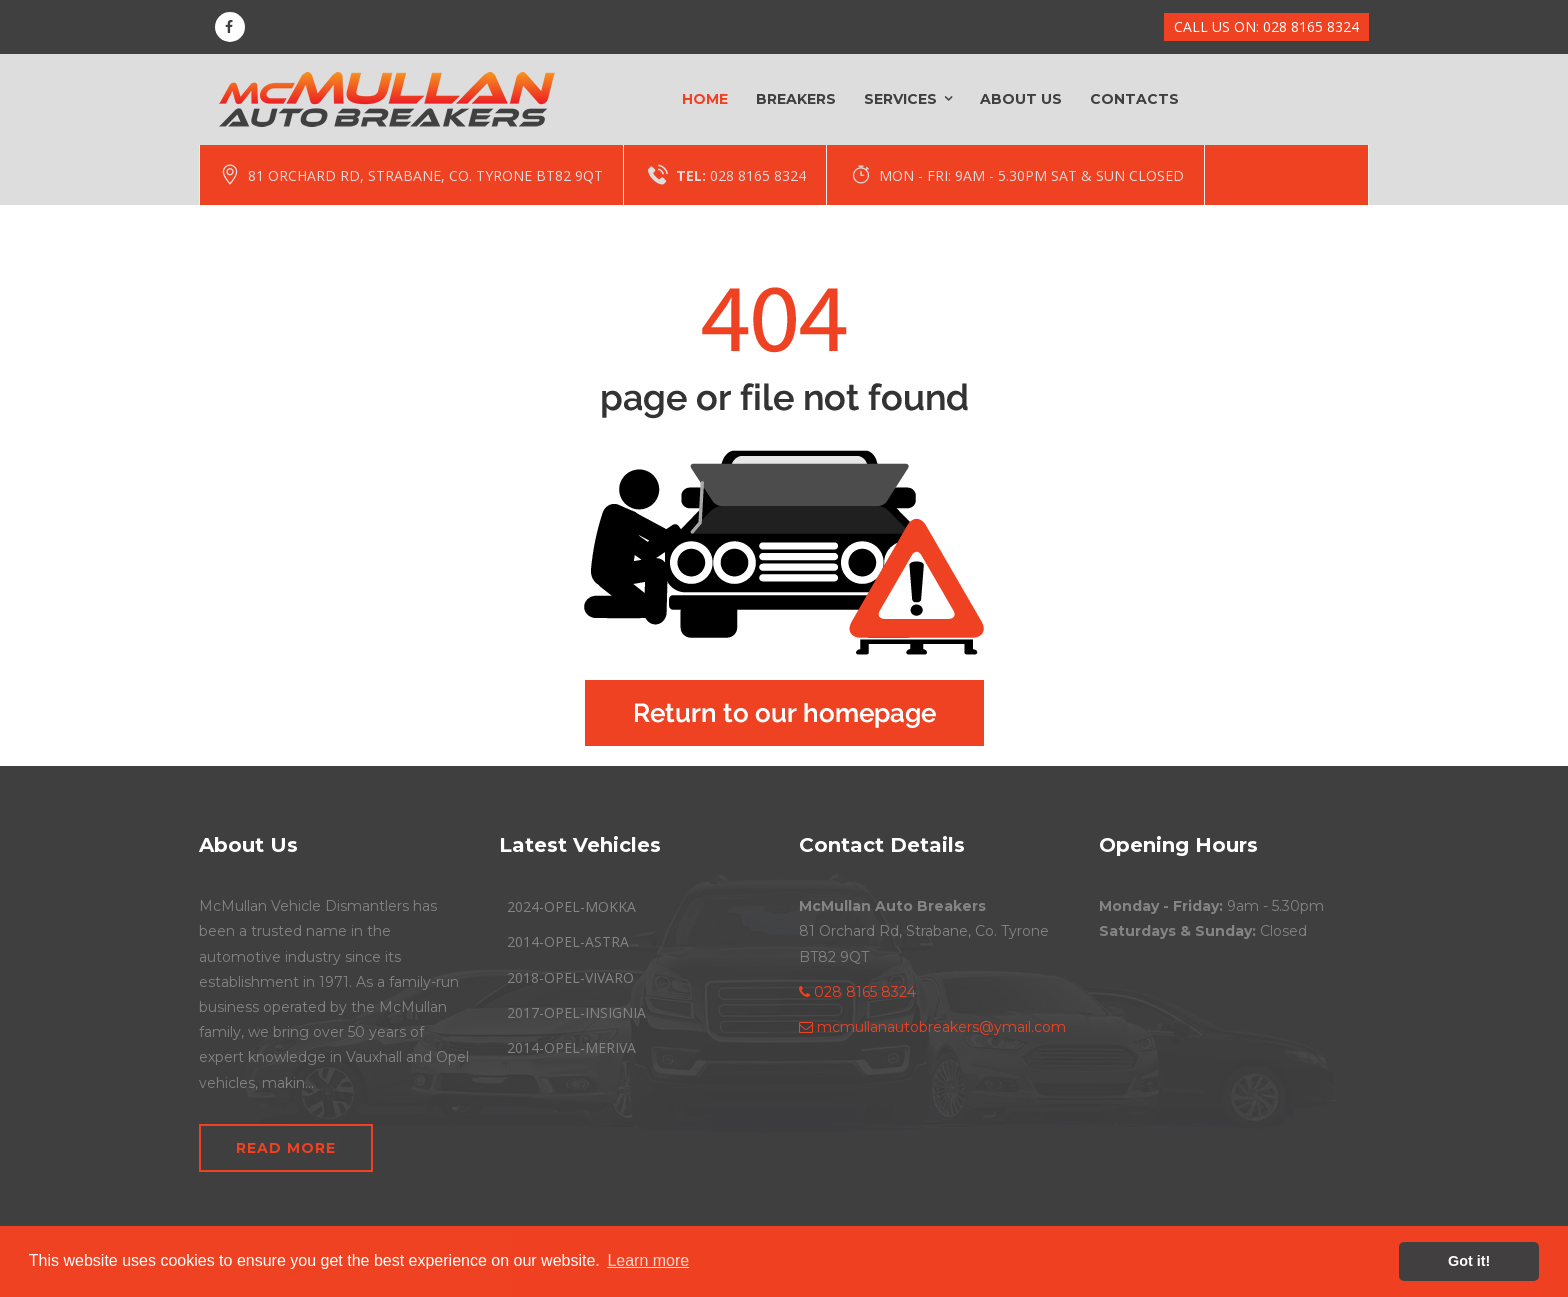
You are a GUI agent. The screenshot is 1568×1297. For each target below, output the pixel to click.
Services (900, 99)
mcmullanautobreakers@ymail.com (932, 1027)
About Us (1021, 99)
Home (705, 99)
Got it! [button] (1469, 1261)
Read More (286, 1148)
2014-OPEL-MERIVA (571, 1047)
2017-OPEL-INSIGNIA (576, 1012)
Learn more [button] (648, 1260)
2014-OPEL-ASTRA (568, 941)
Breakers (796, 99)
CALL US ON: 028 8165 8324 (1266, 26)
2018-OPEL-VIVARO (570, 977)
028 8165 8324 (758, 175)
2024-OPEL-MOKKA (571, 906)
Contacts (1134, 99)
